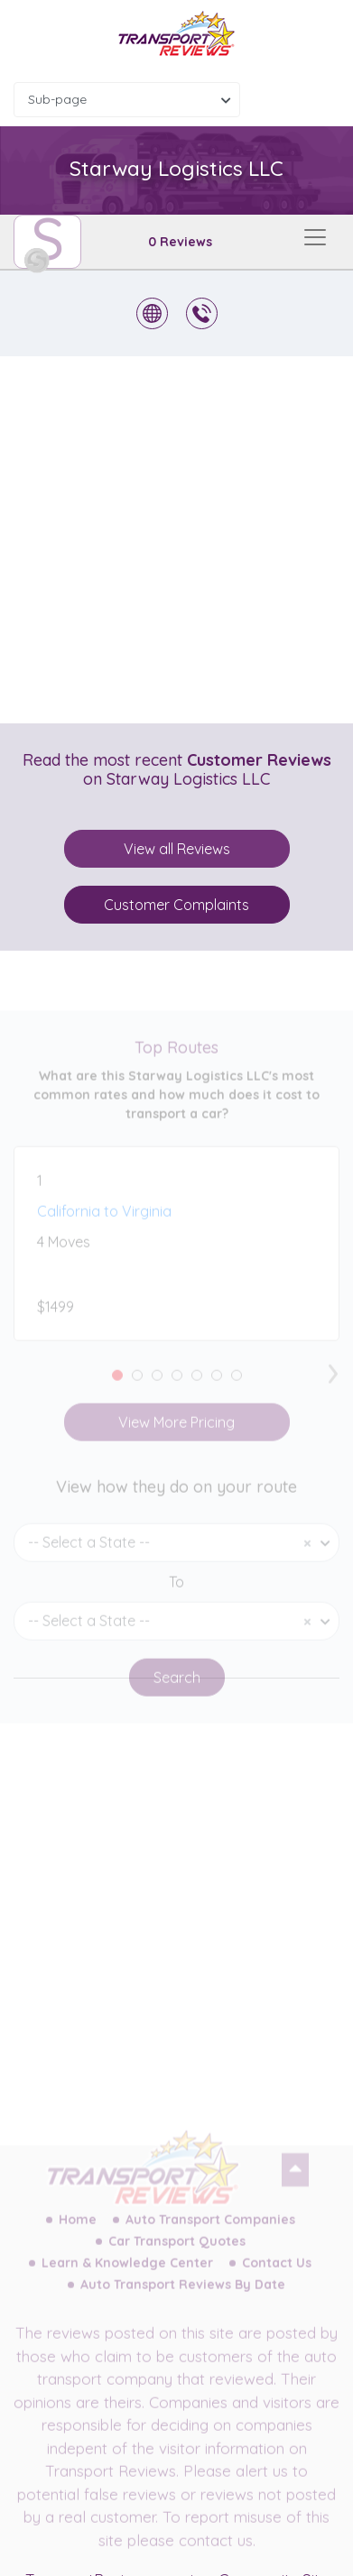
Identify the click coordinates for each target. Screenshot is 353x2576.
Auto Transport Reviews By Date (182, 2296)
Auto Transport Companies (210, 2231)
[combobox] (127, 99)
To (176, 1594)
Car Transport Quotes (177, 2253)
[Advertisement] (176, 540)
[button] (117, 1387)
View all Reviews (177, 849)
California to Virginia (104, 1223)
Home (78, 2231)
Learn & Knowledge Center (127, 2275)
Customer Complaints (176, 905)
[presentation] (333, 1381)
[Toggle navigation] (315, 237)
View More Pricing (176, 1434)
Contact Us (276, 2275)
